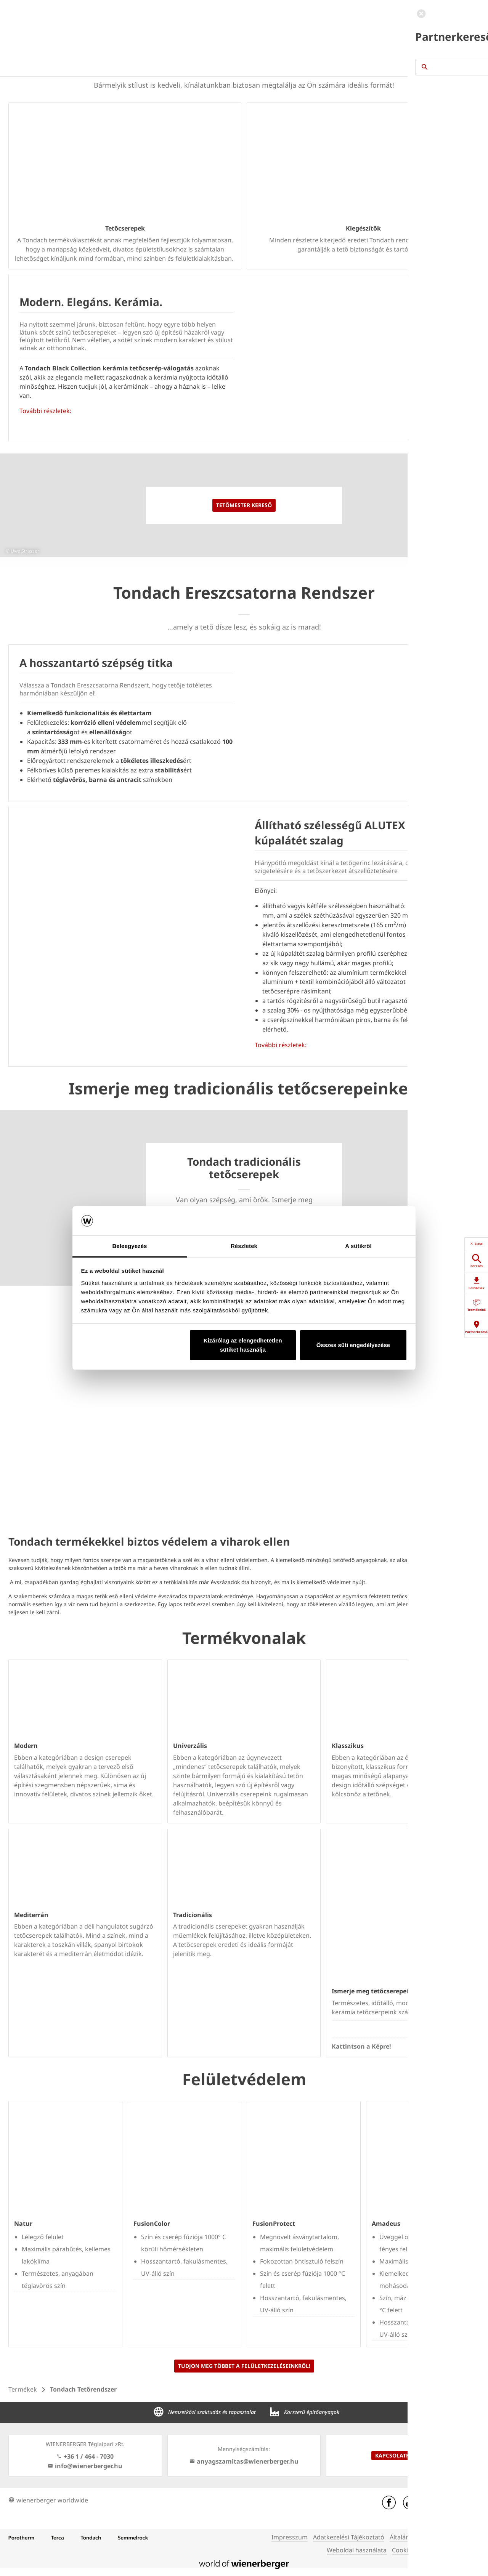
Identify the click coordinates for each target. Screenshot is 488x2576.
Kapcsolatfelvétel (403, 2455)
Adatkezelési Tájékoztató (348, 2537)
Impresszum (289, 2537)
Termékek (22, 2389)
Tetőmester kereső (244, 505)
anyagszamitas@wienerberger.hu (244, 2461)
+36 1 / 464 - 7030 (85, 2456)
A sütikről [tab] (358, 1246)
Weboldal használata (357, 2550)
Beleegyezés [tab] (129, 1246)
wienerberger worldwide (48, 2500)
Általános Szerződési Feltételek (434, 2537)
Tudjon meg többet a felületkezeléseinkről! (244, 2365)
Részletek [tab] (244, 1246)
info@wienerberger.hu (85, 2466)
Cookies (403, 2550)
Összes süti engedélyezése (353, 1345)
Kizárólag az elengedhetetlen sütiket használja (243, 1345)
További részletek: (45, 411)
